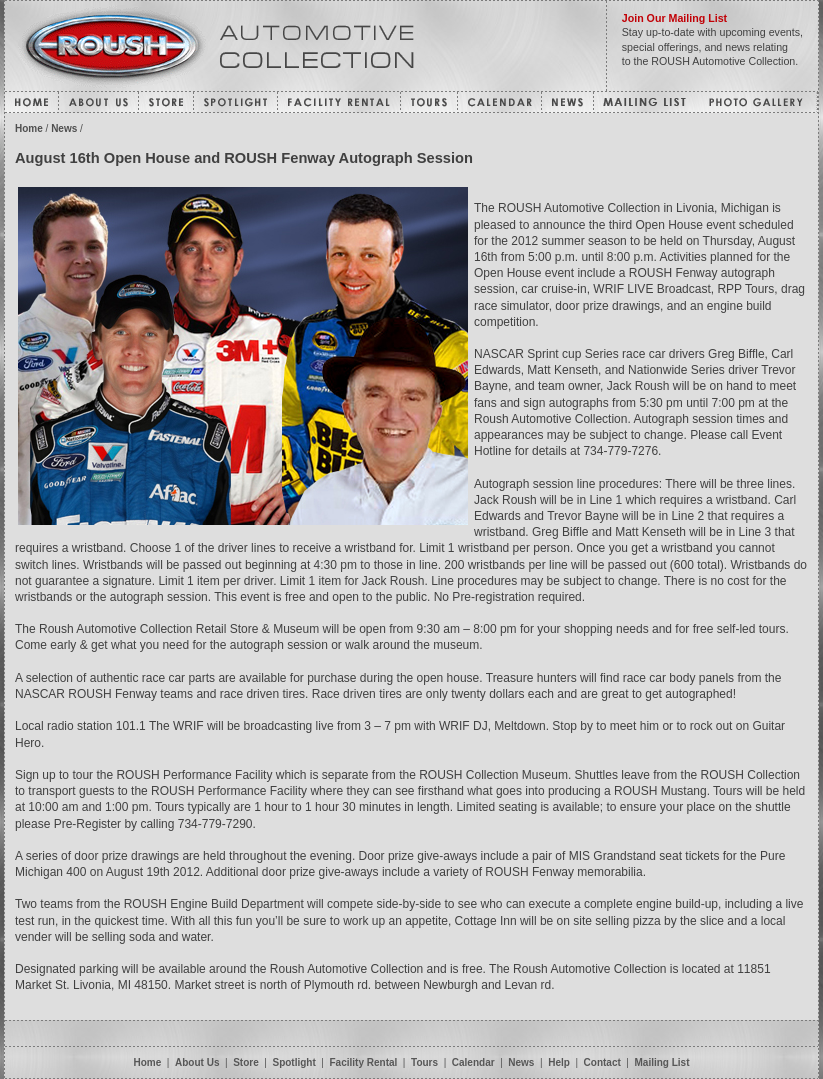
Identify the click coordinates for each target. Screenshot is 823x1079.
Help (559, 1062)
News (64, 128)
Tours (424, 1062)
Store (246, 1062)
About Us (197, 1062)
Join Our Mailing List (674, 18)
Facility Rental (365, 1062)
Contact (602, 1062)
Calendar (473, 1062)
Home (29, 128)
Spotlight (293, 1062)
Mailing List (662, 1062)
